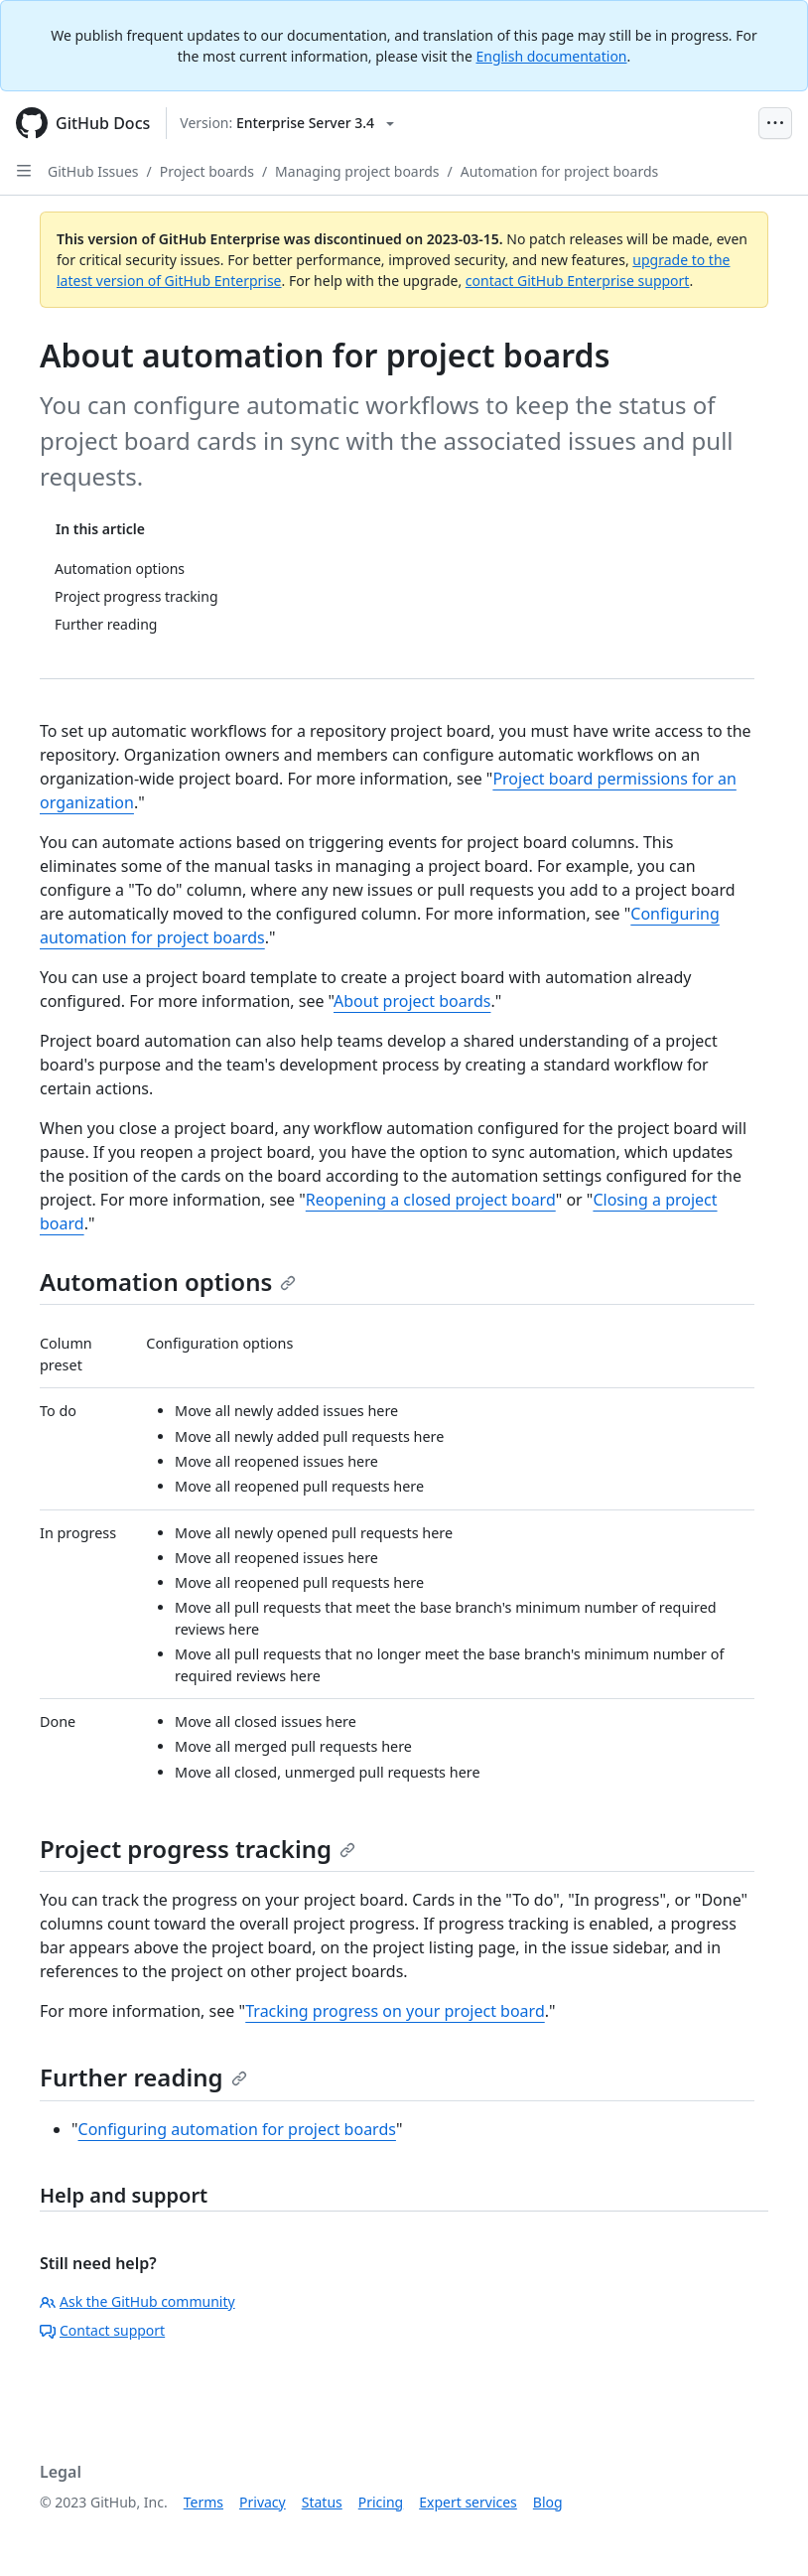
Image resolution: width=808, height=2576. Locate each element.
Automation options (168, 1281)
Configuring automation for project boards (237, 2129)
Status (322, 2502)
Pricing (380, 2502)
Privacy (262, 2502)
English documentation (550, 56)
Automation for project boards (559, 171)
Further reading (143, 2077)
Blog (548, 2502)
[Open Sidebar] (24, 171)
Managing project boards (357, 171)
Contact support (102, 2330)
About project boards (412, 1001)
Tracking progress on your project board (394, 2011)
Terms (203, 2502)
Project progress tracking (197, 1848)
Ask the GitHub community (137, 2301)
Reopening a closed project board (431, 1200)
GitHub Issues (93, 171)
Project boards (207, 171)
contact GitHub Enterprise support (578, 280)
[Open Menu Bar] (775, 123)
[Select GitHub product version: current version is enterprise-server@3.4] (287, 123)
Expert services (468, 2502)
